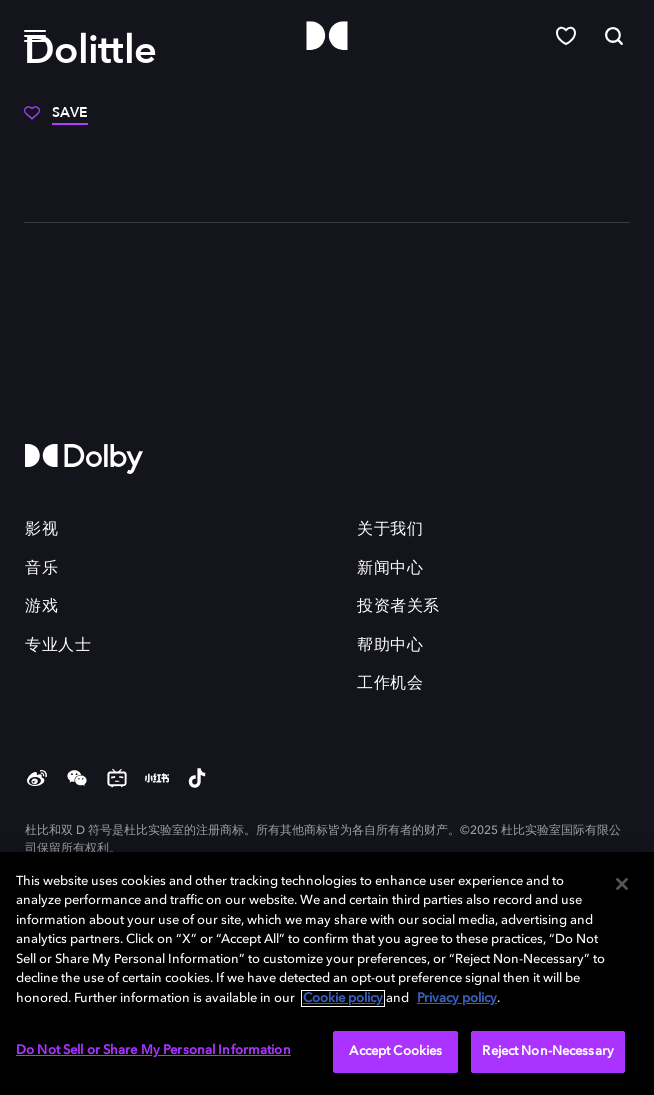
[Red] (157, 780)
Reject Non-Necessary (548, 1051)
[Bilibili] (117, 780)
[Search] (614, 36)
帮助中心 (390, 646)
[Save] (56, 120)
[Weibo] (37, 780)
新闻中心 (390, 569)
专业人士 (58, 646)
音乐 (41, 569)
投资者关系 (398, 607)
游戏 (41, 607)
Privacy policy (457, 998)
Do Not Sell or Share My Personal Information (153, 1050)
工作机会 (390, 684)
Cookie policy (343, 998)
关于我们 (390, 530)
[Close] (622, 884)
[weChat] (77, 780)
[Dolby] (327, 36)
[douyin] (197, 780)
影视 (41, 530)
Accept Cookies (395, 1051)
